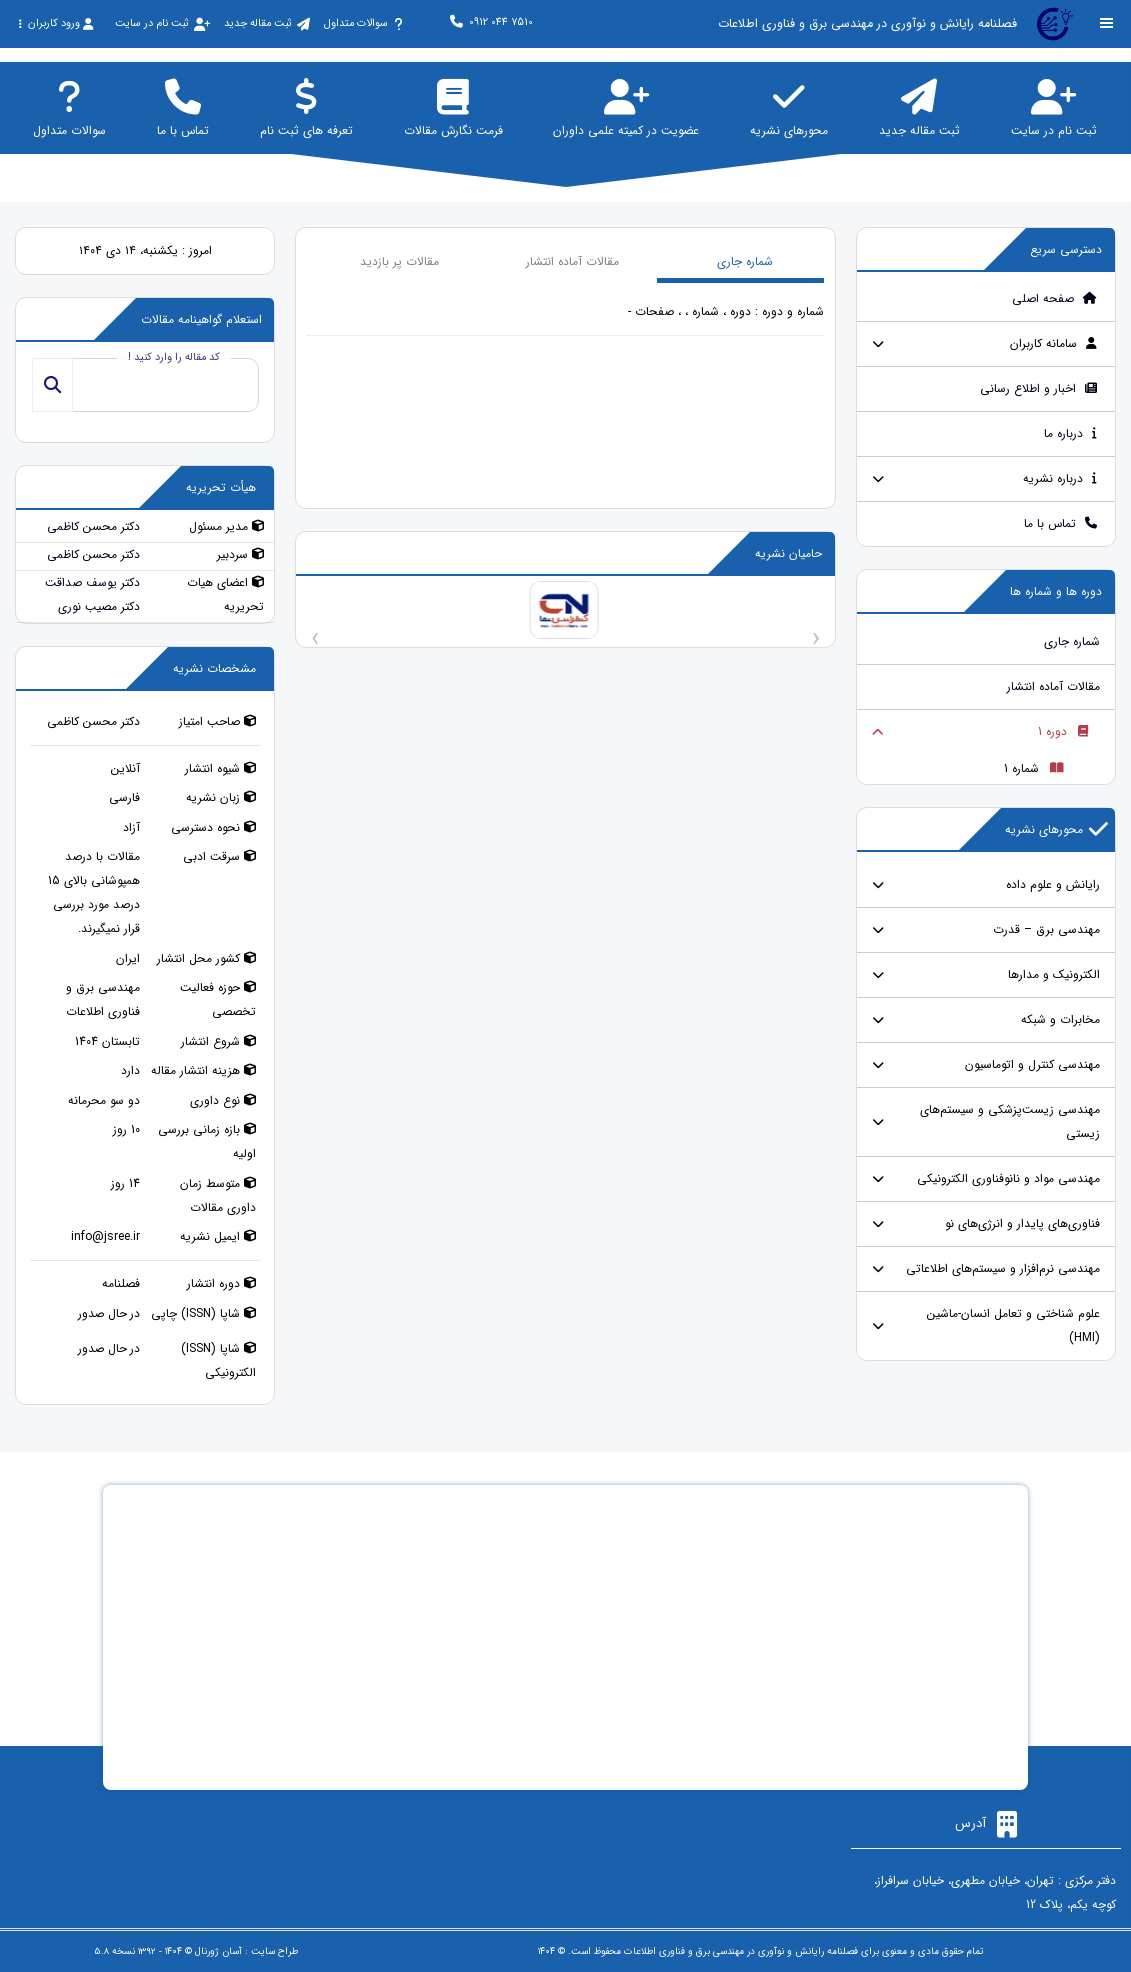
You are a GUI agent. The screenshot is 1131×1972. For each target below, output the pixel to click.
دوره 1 (1063, 731)
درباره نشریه (1060, 478)
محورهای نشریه (1056, 830)
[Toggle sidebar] (1107, 23)
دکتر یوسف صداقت (92, 582)
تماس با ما (1061, 523)
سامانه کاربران (1054, 343)
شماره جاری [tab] (745, 261)
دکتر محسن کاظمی (93, 526)
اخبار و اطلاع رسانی (1039, 388)
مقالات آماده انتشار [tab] (572, 261)
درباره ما (1071, 433)
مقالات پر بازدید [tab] (399, 261)
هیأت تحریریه (221, 487)
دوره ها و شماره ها (1056, 591)
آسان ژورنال (218, 1951)
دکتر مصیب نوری (99, 606)
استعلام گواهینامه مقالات (201, 319)
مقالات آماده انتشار (1053, 686)
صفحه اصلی (1055, 298)
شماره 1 (1034, 768)
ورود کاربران (55, 23)
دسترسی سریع (1066, 249)
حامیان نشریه (788, 553)
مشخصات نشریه (214, 668)
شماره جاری (1072, 641)
